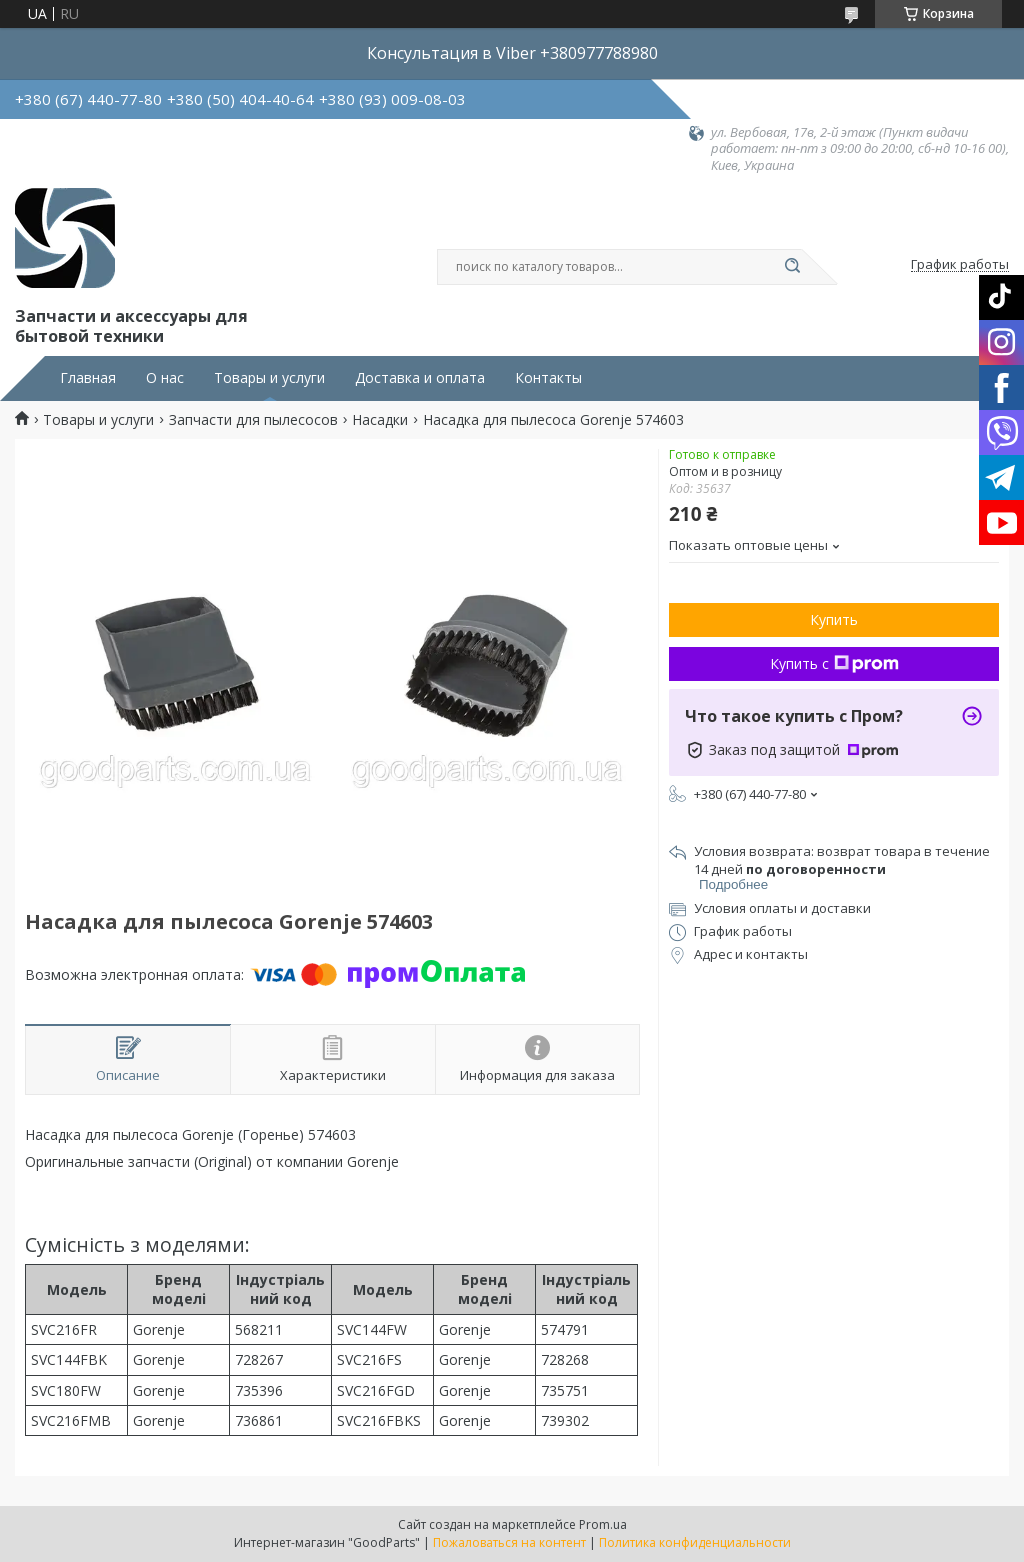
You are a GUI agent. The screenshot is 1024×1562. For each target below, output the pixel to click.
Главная (88, 378)
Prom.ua (603, 1524)
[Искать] (792, 267)
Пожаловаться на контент (509, 1542)
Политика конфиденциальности (695, 1542)
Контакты (548, 378)
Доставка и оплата (420, 378)
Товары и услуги (269, 378)
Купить (834, 619)
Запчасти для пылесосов (253, 420)
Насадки (380, 420)
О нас (165, 378)
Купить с (834, 663)
